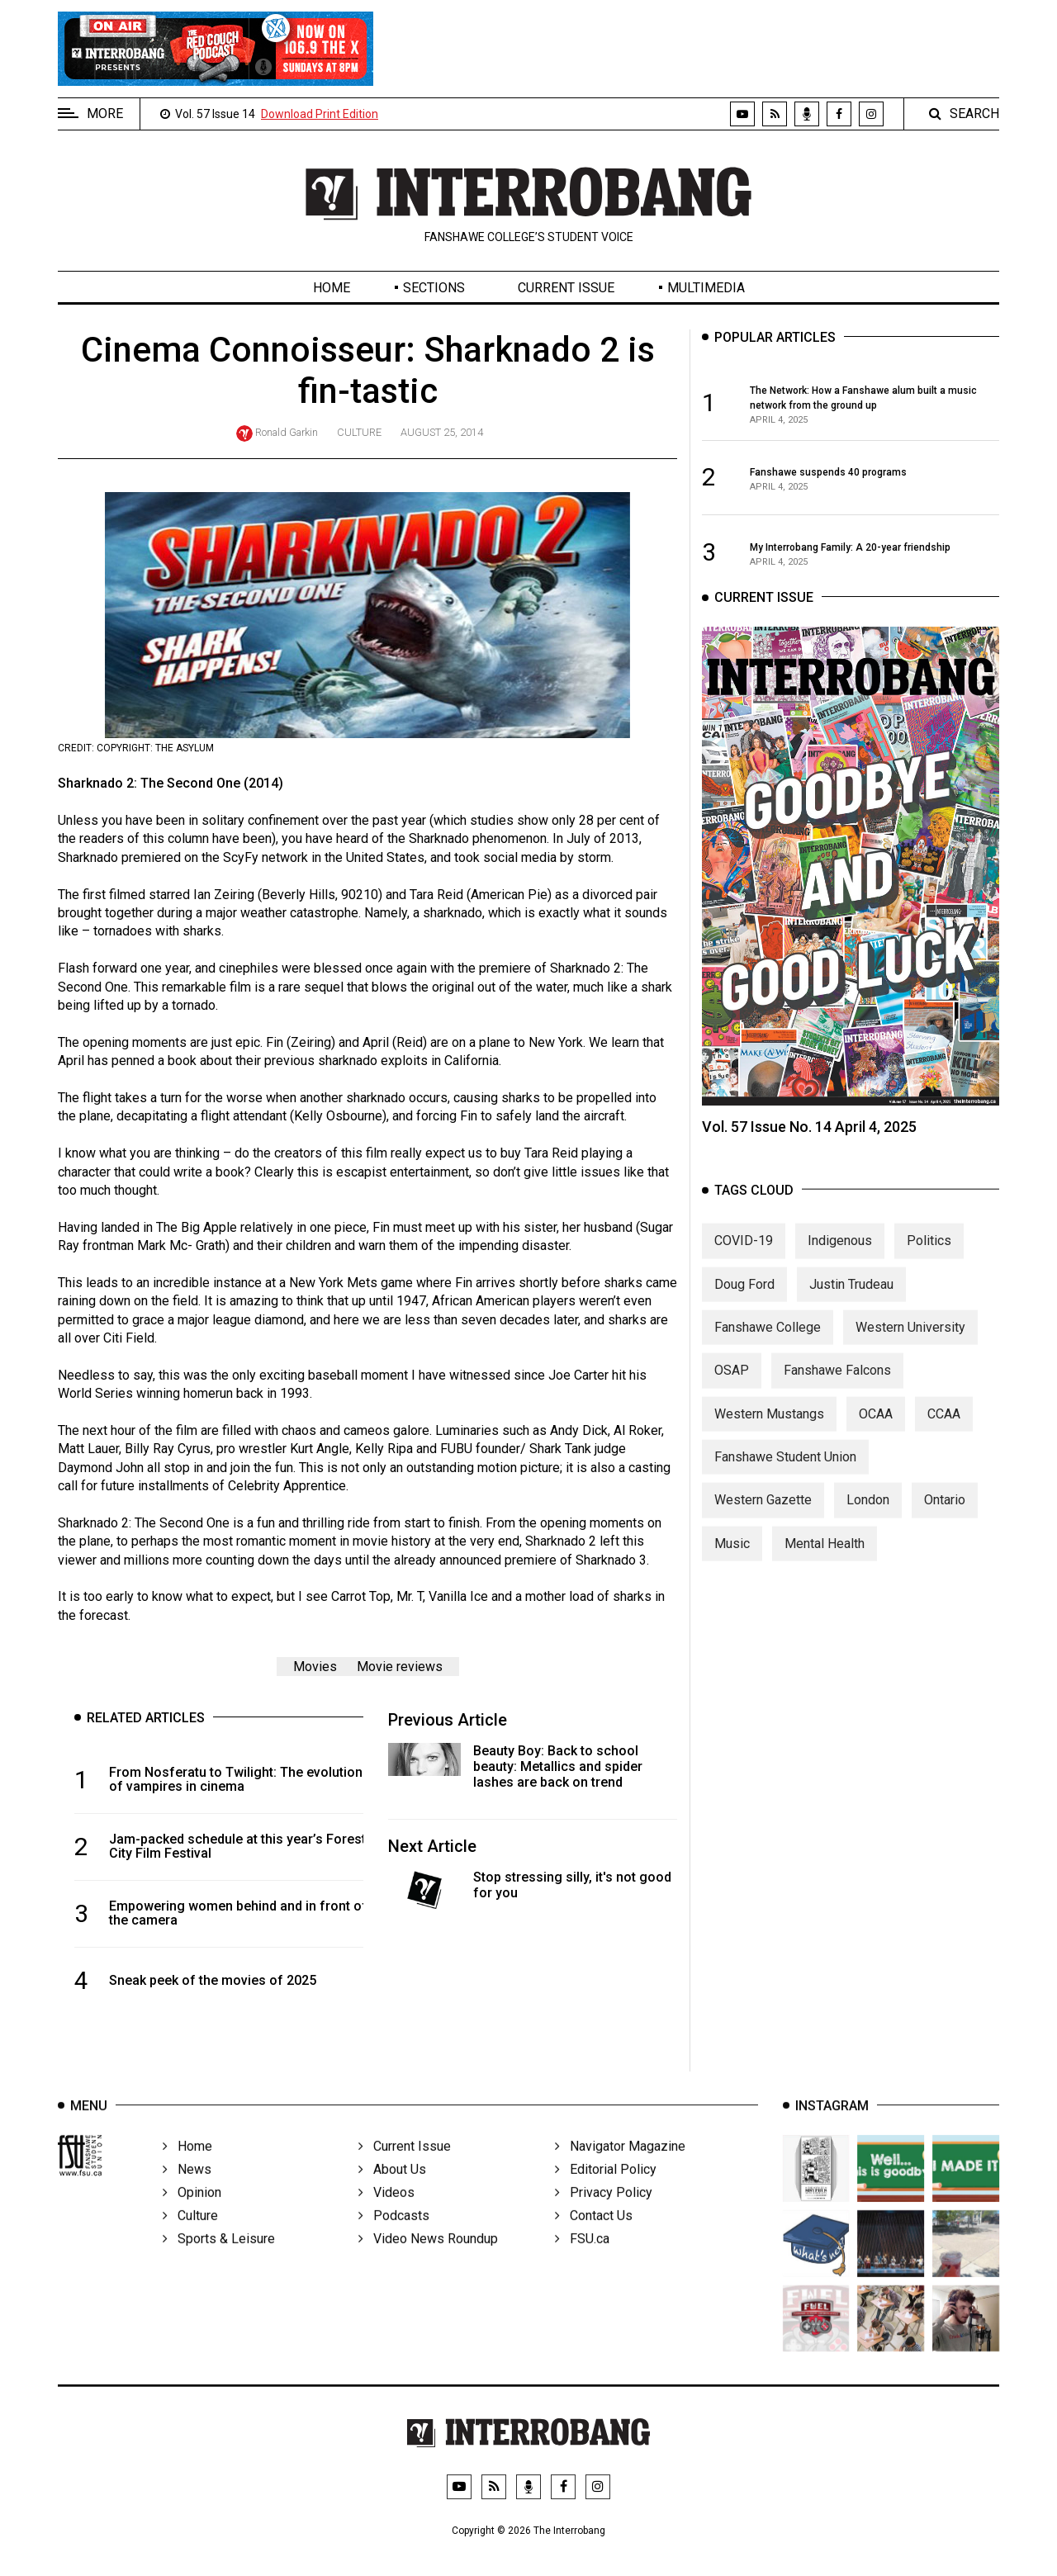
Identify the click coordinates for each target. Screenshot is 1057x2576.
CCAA (943, 1429)
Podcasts (393, 2237)
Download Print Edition (319, 114)
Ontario (944, 1515)
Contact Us (594, 2237)
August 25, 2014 (442, 432)
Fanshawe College (767, 1342)
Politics (929, 1256)
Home (331, 288)
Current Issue (566, 288)
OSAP (731, 1386)
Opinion (192, 2214)
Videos (386, 2214)
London (867, 1515)
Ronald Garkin (286, 432)
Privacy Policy (603, 2214)
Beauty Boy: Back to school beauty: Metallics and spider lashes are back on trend (557, 1766)
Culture (359, 432)
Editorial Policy (605, 2191)
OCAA (876, 1429)
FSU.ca (582, 2260)
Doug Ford (744, 1299)
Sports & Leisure (219, 2260)
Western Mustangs (769, 1429)
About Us (392, 2191)
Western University (910, 1342)
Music (732, 1558)
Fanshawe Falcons (837, 1386)
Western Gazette (763, 1515)
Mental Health (824, 1558)
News (187, 2191)
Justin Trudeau (851, 1299)
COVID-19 (743, 1256)
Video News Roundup (428, 2260)
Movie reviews (400, 1666)
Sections (434, 288)
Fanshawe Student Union (785, 1472)
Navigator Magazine (620, 2168)
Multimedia (706, 288)
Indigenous (840, 1256)
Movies (315, 1666)
